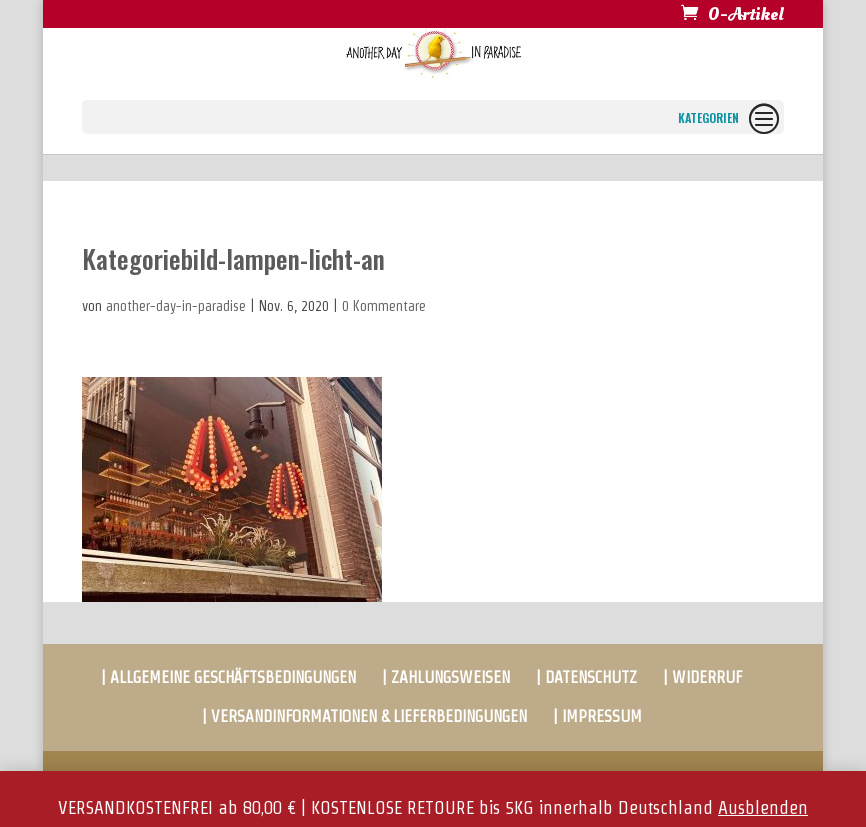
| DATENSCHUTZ (586, 677)
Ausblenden (763, 807)
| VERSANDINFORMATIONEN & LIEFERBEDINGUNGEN (364, 716)
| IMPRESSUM (597, 716)
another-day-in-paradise (176, 306)
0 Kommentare (384, 306)
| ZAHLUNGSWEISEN (446, 677)
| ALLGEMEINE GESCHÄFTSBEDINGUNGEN (228, 677)
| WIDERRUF (702, 677)
